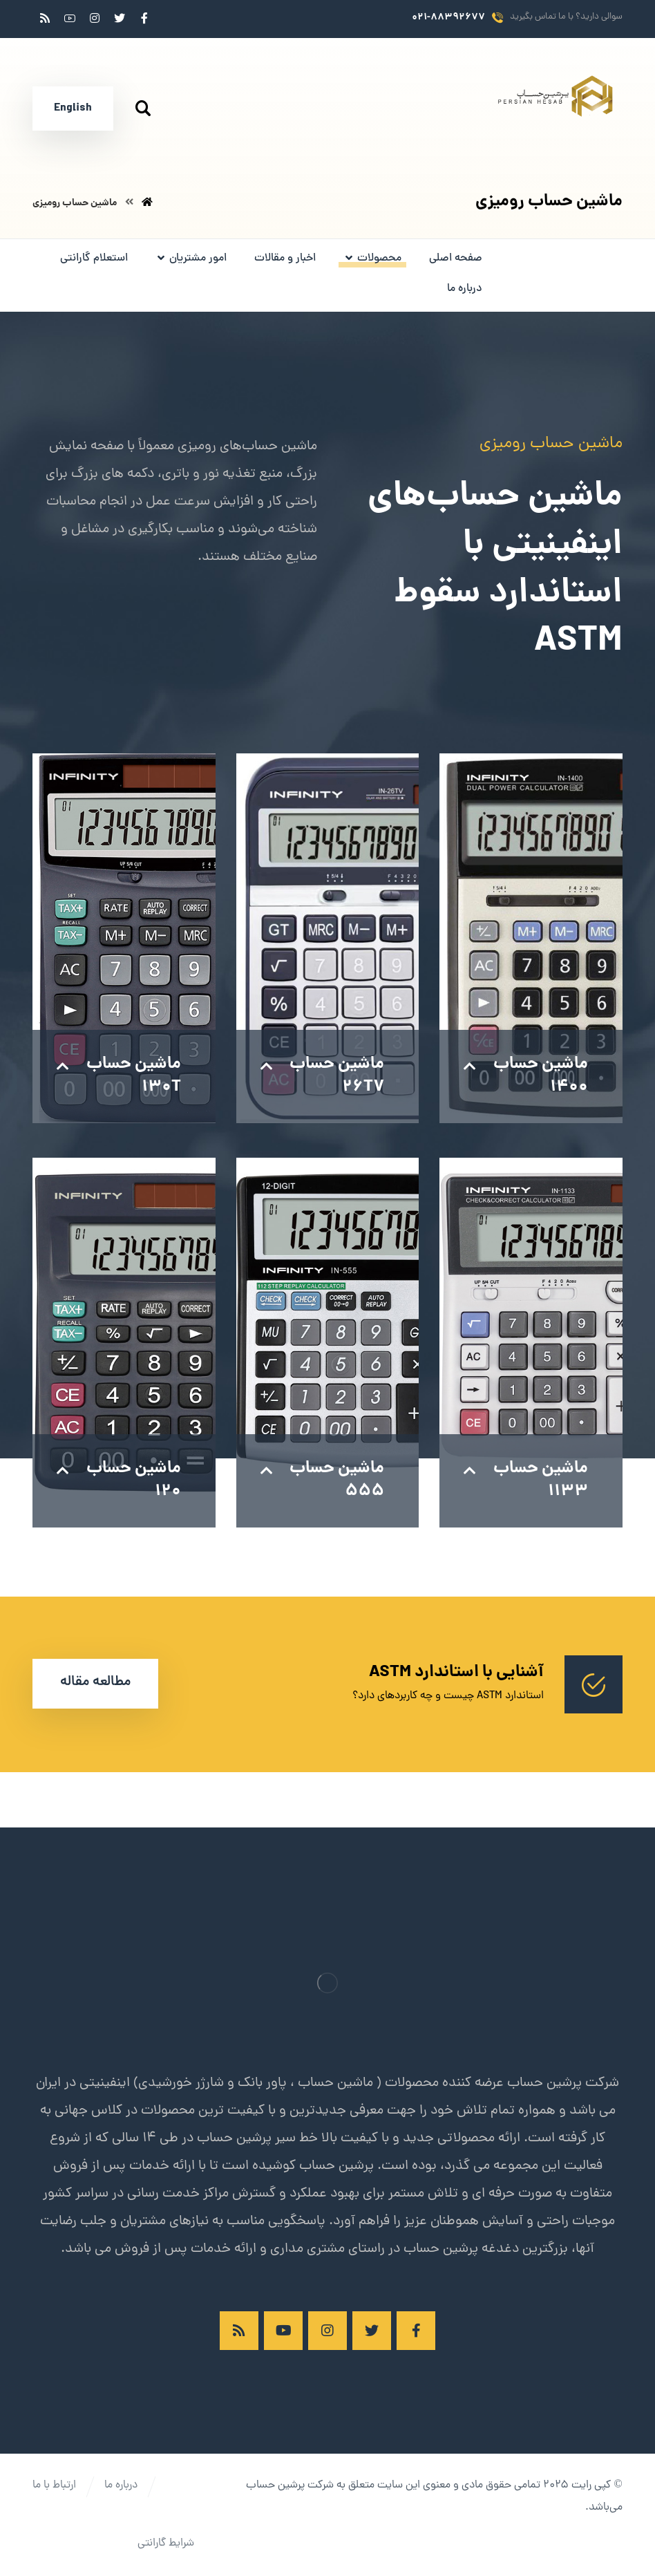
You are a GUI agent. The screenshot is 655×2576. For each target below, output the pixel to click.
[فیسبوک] (144, 18)
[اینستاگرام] (95, 18)
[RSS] (45, 18)
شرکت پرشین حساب (290, 2485)
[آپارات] (70, 18)
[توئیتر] (119, 18)
